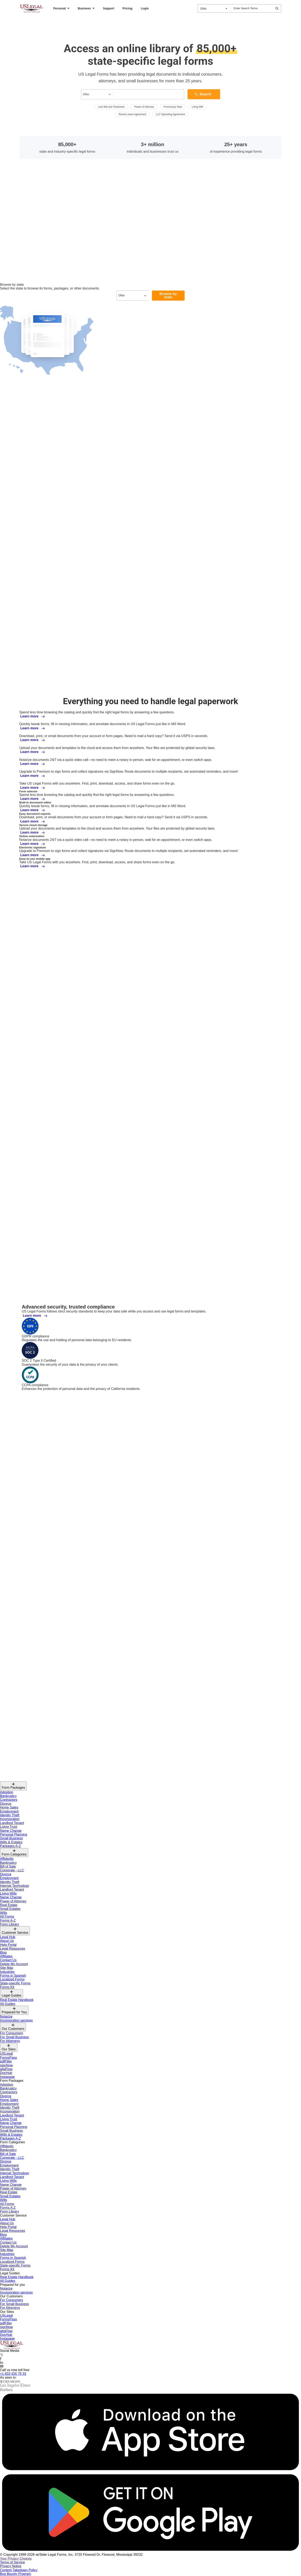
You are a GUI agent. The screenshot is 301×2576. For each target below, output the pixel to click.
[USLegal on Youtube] (1, 2366)
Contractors (8, 1799)
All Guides (7, 2004)
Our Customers (13, 2026)
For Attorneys (10, 2041)
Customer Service (15, 1930)
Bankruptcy (8, 1796)
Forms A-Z (8, 1920)
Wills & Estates (11, 1842)
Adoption (6, 1792)
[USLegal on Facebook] (0, 2358)
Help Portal (8, 1945)
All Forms (7, 1916)
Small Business (11, 1838)
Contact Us (8, 1960)
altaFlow (6, 2069)
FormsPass (8, 2057)
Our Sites (9, 2047)
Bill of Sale (8, 1866)
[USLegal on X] (1, 2354)
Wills (3, 1913)
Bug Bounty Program (15, 2574)
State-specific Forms (15, 1983)
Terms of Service (12, 2562)
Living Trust (8, 1826)
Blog (3, 1952)
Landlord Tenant (12, 1823)
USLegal (6, 2053)
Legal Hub (7, 1937)
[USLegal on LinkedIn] (1, 2362)
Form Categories (14, 1852)
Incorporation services (16, 2020)
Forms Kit (7, 1987)
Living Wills (8, 1893)
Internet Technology (14, 1886)
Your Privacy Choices (16, 2558)
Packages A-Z (10, 1846)
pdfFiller (6, 2061)
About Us (7, 1941)
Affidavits (7, 1859)
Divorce (5, 1803)
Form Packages (13, 1785)
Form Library (9, 1924)
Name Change (11, 1830)
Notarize (6, 2016)
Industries (7, 1972)
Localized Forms (12, 1979)
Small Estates (10, 1909)
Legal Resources (12, 1948)
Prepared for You (14, 2010)
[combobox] (214, 8)
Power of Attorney (13, 1901)
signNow (6, 2065)
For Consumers (11, 2033)
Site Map (6, 1968)
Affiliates (6, 1956)
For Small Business (14, 2037)
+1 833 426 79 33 (13, 2373)
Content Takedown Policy (18, 2570)
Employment (9, 1811)
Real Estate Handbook (16, 2000)
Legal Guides (11, 1993)
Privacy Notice (10, 2566)
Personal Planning (13, 1834)
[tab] (150, 795)
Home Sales (9, 1807)
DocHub (6, 2073)
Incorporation (9, 1819)
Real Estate (8, 1905)
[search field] (255, 8)
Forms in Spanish (13, 1975)
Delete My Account (14, 1964)
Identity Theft (9, 1815)
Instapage (7, 2077)
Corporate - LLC (12, 1870)
